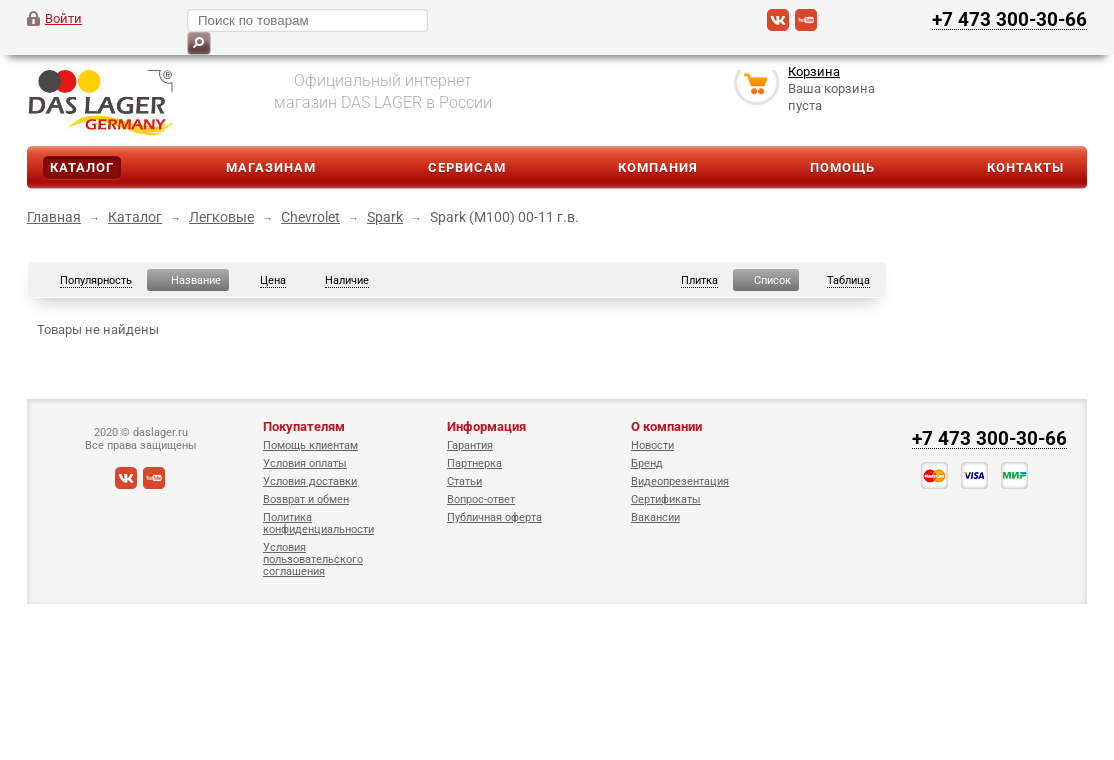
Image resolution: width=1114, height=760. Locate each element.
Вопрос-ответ (481, 499)
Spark (385, 217)
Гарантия (470, 445)
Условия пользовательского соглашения (313, 559)
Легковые (221, 217)
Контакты (1025, 167)
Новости (652, 445)
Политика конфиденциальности (318, 523)
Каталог (82, 167)
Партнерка (474, 463)
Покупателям (304, 426)
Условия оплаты (305, 463)
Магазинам (271, 167)
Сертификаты (666, 499)
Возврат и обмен (306, 499)
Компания (658, 167)
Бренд (647, 463)
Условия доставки (310, 481)
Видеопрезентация (680, 481)
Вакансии (655, 517)
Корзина (814, 73)
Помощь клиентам (310, 445)
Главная (54, 217)
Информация (486, 426)
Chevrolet (310, 217)
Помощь (842, 167)
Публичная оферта (494, 517)
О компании (666, 426)
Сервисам (467, 167)
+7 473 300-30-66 (1009, 19)
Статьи (464, 481)
